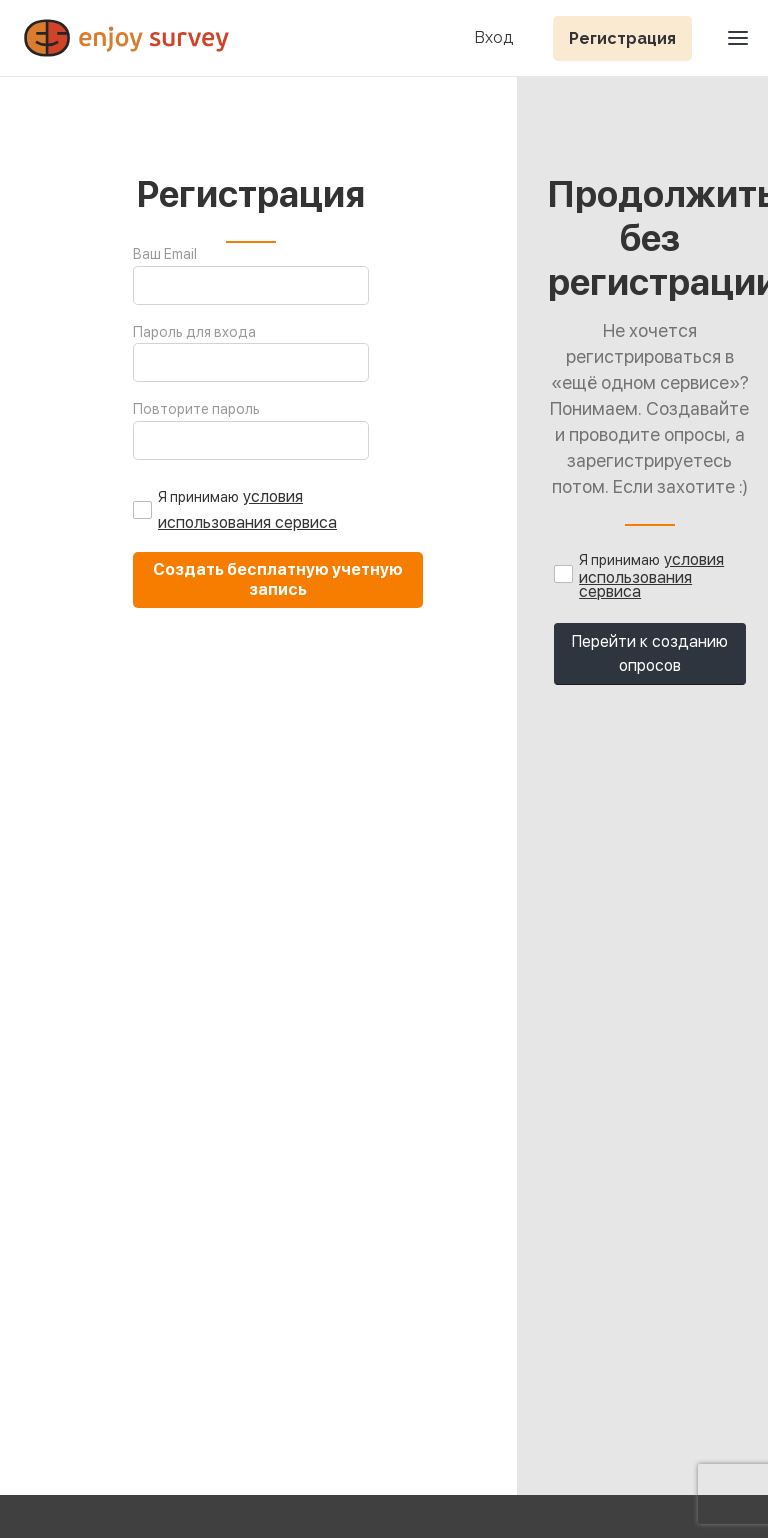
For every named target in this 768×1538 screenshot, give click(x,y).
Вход (493, 38)
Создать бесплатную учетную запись (278, 579)
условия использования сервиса (651, 575)
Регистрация (622, 38)
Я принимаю (198, 497)
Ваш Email (165, 254)
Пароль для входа (194, 332)
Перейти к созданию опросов (650, 653)
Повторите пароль (196, 409)
